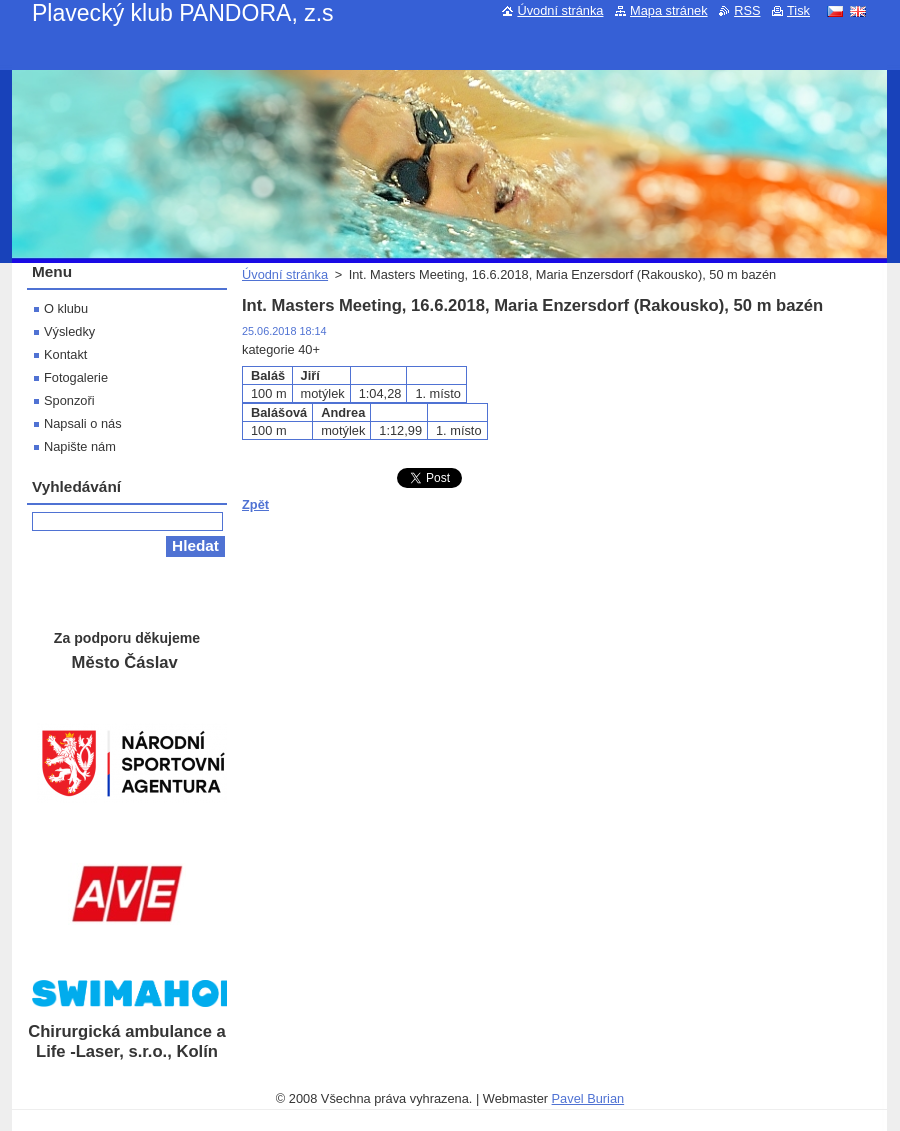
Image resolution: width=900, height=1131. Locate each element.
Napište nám (80, 446)
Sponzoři (69, 400)
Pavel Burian (588, 1098)
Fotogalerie (76, 377)
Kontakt (65, 354)
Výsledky (69, 331)
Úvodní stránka (285, 274)
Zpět (255, 504)
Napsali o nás (83, 423)
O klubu (66, 308)
